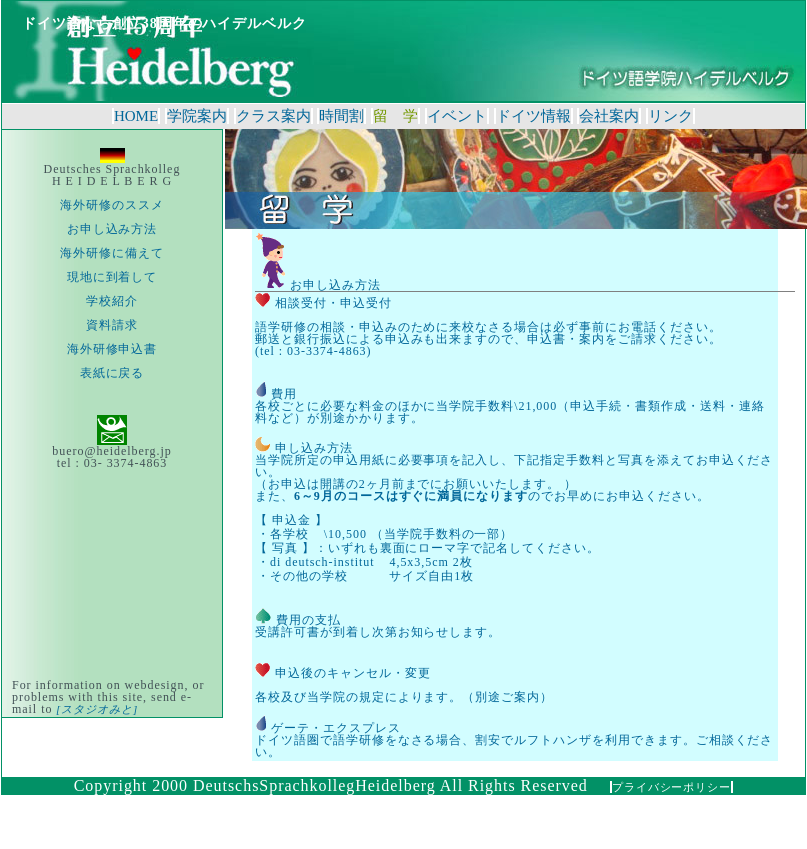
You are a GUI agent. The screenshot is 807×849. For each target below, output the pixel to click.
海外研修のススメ (112, 205)
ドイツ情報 (533, 116)
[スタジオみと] (95, 709)
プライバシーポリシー (672, 787)
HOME (136, 116)
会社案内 (609, 116)
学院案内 (197, 116)
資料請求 (112, 325)
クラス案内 (273, 116)
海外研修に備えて (112, 253)
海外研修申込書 (112, 349)
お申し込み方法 (112, 229)
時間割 (341, 116)
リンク (670, 116)
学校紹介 (112, 301)
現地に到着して (112, 277)
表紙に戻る (112, 373)
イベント (457, 116)
